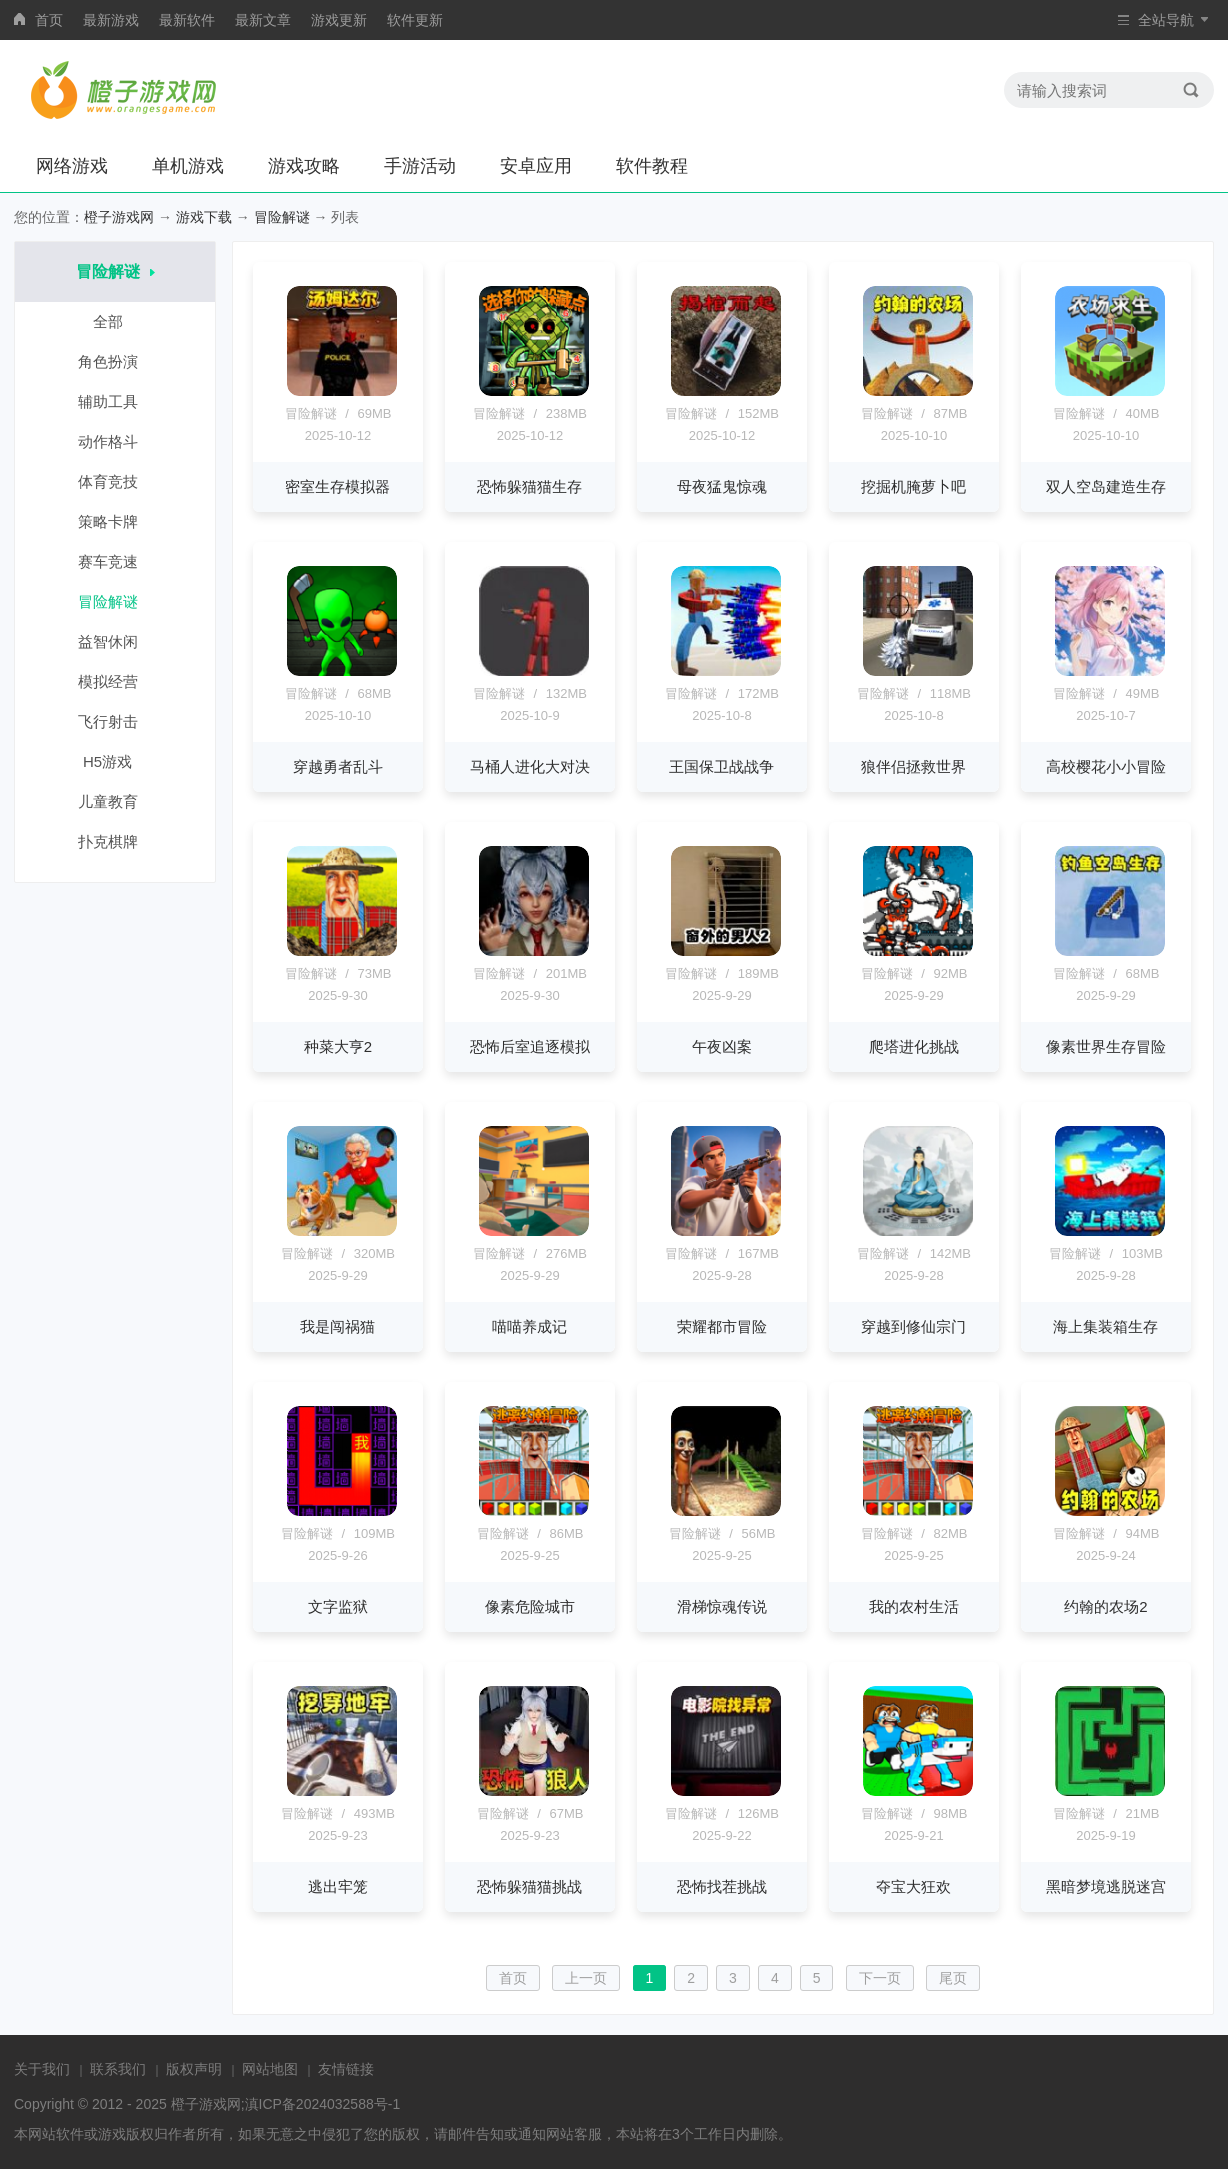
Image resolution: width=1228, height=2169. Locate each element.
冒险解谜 (282, 217)
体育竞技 (115, 481)
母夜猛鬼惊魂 (722, 486)
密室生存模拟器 (337, 486)
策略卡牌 (115, 521)
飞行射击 (115, 721)
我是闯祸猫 (337, 1326)
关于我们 (42, 2069)
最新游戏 (111, 20)
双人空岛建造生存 (1106, 486)
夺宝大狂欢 (913, 1886)
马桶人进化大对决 (530, 766)
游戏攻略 (304, 166)
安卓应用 (536, 166)
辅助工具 (115, 401)
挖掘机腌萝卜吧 (913, 486)
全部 (115, 321)
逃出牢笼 (338, 1886)
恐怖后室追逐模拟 (530, 1046)
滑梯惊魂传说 (722, 1606)
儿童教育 (115, 801)
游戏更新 (339, 20)
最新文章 (263, 20)
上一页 (586, 1978)
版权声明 (194, 2069)
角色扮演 (115, 361)
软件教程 (652, 166)
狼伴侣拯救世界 (913, 766)
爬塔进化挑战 (914, 1046)
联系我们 (118, 2069)
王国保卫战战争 (721, 766)
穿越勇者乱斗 (338, 766)
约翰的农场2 (1105, 1606)
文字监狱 (338, 1606)
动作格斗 (115, 441)
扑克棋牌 (115, 841)
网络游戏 (72, 166)
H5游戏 (115, 761)
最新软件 (187, 20)
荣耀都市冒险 (722, 1326)
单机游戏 (188, 166)
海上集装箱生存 (1105, 1326)
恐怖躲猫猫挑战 (529, 1886)
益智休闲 (115, 641)
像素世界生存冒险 (1106, 1046)
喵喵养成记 (529, 1326)
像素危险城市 (530, 1606)
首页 (49, 20)
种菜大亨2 (338, 1046)
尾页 (953, 1978)
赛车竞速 (115, 561)
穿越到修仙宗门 (913, 1326)
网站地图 (270, 2069)
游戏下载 (204, 217)
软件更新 (415, 20)
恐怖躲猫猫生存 (529, 486)
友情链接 (346, 2069)
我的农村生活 (914, 1606)
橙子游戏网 (119, 217)
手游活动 (420, 166)
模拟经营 (115, 681)
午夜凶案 (722, 1046)
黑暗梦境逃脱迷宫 (1106, 1886)
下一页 (880, 1978)
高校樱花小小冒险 (1106, 766)
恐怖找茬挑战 (722, 1886)
